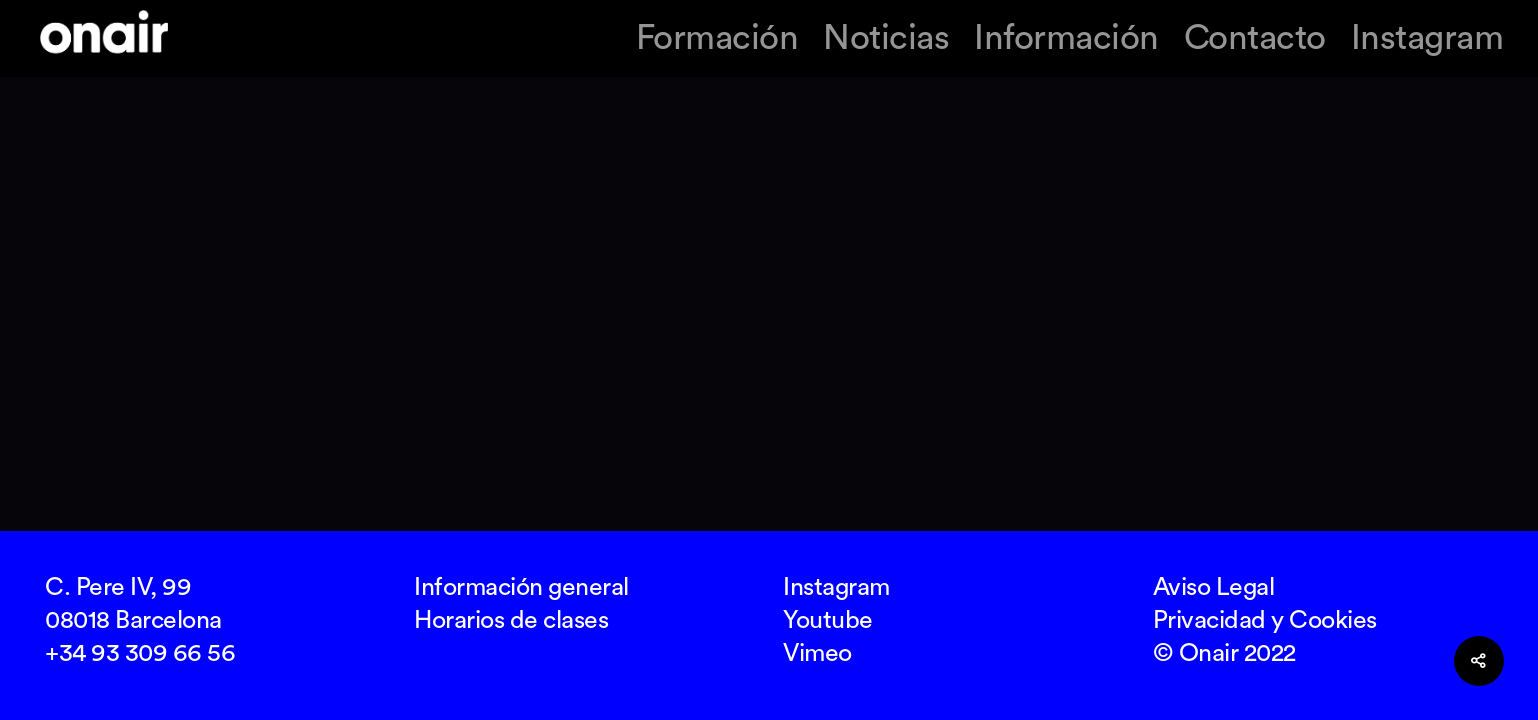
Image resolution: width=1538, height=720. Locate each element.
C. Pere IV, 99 (118, 587)
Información (1066, 38)
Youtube (828, 620)
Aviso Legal (1214, 587)
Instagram (1427, 38)
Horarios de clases (511, 620)
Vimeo (817, 653)
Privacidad (1209, 620)
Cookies (1333, 620)
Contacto (1255, 38)
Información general (521, 587)
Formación (717, 38)
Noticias (886, 38)
